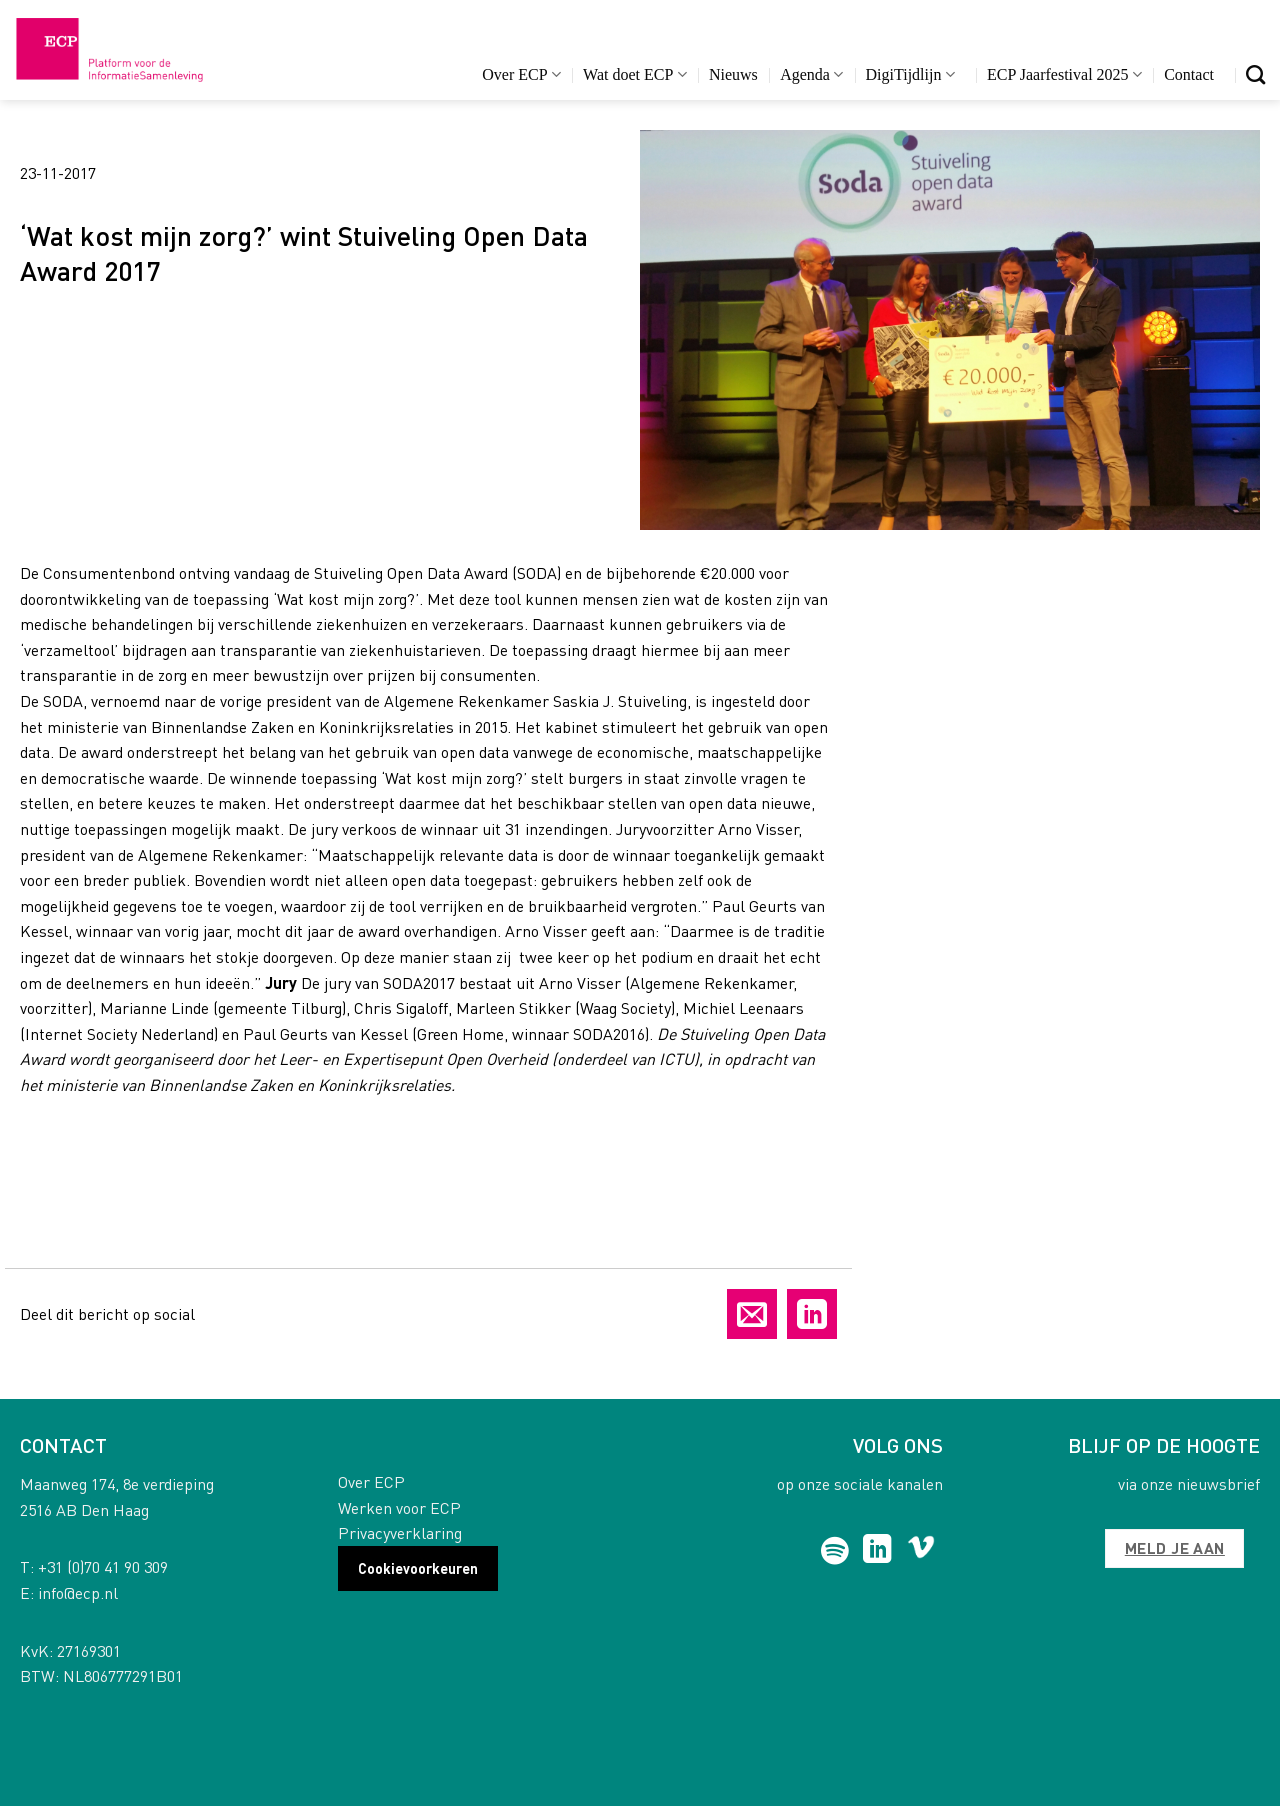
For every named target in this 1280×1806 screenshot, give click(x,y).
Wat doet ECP (634, 74)
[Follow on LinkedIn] (877, 1551)
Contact (1189, 74)
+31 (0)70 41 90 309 (103, 1566)
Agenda (811, 74)
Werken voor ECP (399, 1507)
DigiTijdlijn (910, 74)
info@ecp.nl (78, 1592)
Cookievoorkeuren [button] (418, 1568)
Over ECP (521, 74)
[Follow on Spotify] (835, 1551)
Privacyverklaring (400, 1532)
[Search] (1255, 74)
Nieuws (733, 74)
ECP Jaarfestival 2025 (1064, 74)
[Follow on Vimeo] (921, 1551)
